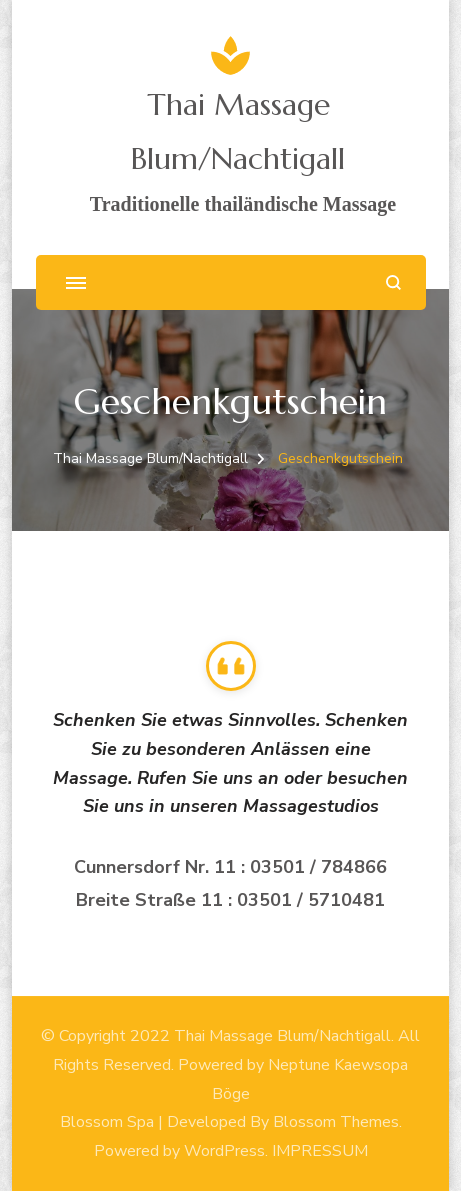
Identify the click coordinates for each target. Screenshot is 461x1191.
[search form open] (393, 282)
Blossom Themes (336, 1122)
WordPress (224, 1151)
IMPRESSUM (320, 1151)
